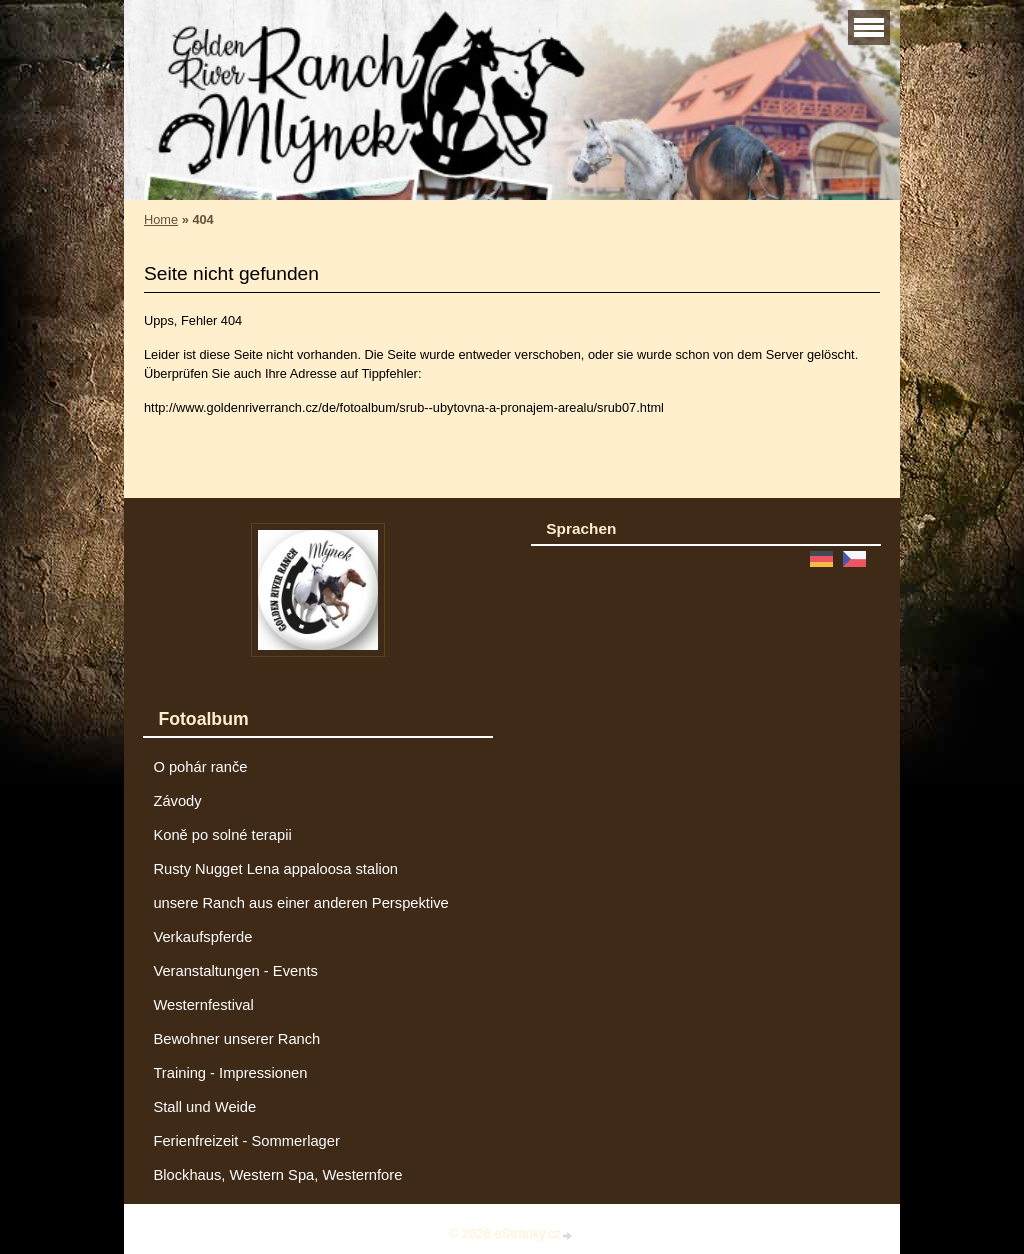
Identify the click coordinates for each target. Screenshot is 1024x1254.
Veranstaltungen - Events (235, 971)
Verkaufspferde (202, 937)
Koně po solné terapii (222, 835)
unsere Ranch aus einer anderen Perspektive (300, 903)
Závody (177, 801)
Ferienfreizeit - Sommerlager (246, 1141)
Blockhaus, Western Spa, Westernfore (277, 1175)
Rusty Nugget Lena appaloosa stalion (275, 869)
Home (161, 219)
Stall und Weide (204, 1107)
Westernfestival (203, 1005)
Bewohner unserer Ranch (236, 1039)
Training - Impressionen (230, 1073)
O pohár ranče (200, 767)
